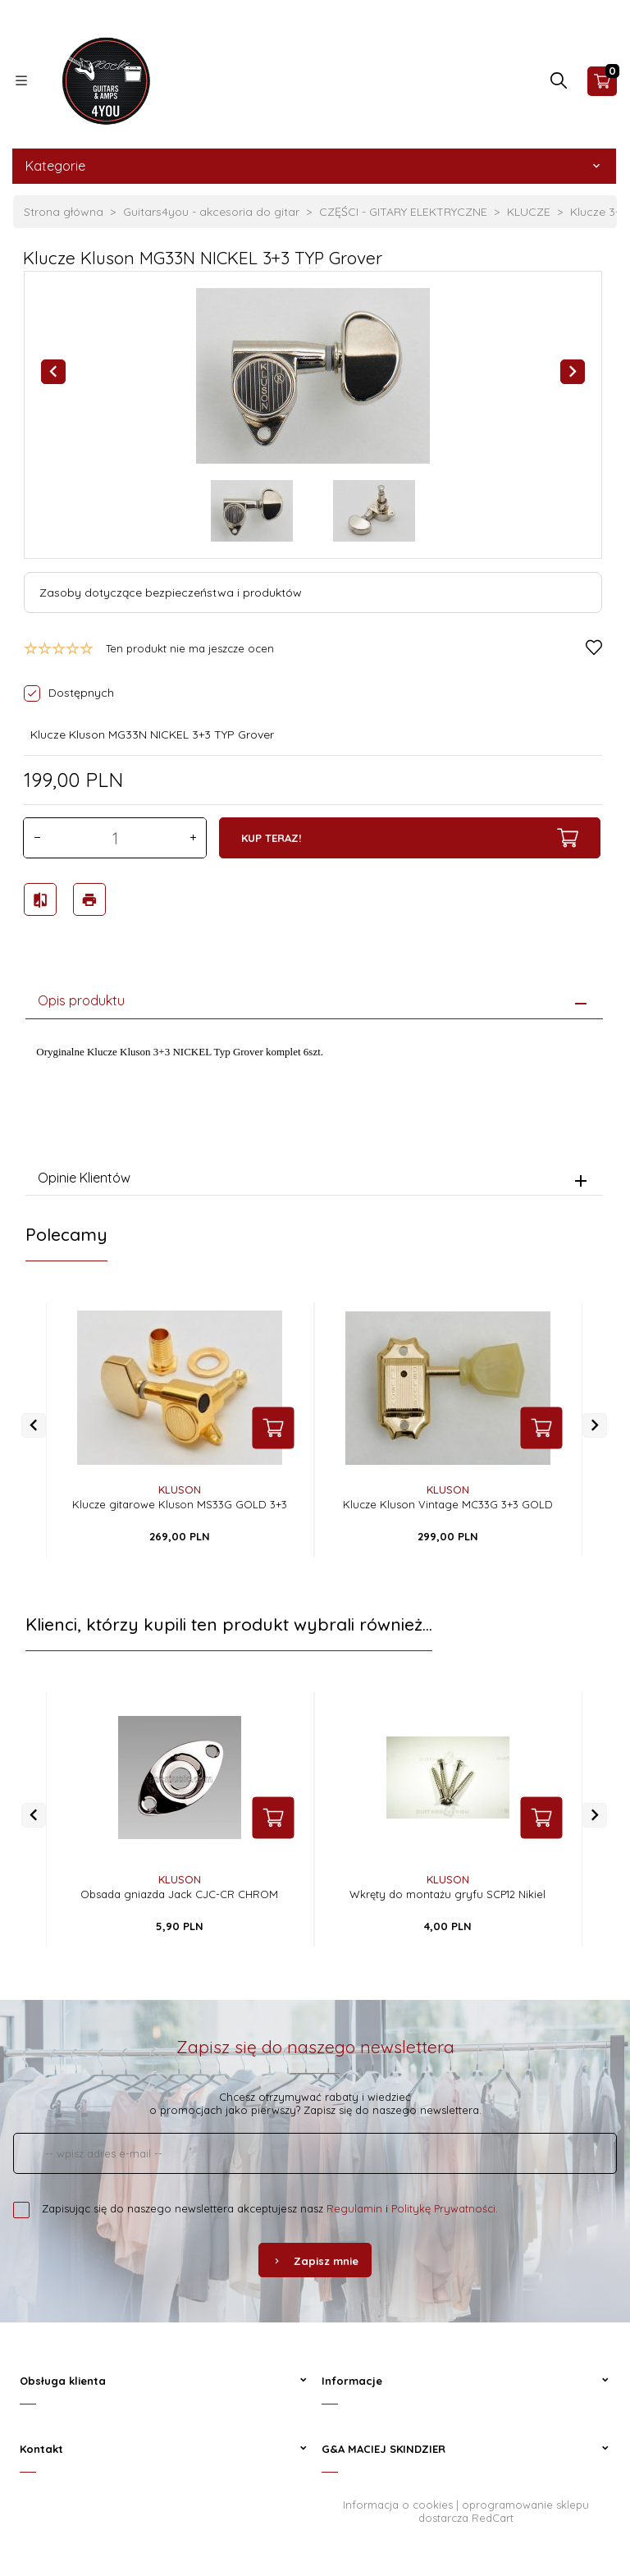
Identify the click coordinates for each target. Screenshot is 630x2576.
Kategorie (314, 166)
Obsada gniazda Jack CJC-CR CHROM (179, 1894)
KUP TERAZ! (409, 838)
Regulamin (354, 2208)
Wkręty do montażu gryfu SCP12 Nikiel (447, 1894)
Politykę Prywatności (443, 2208)
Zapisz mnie (315, 2260)
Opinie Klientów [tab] (84, 1177)
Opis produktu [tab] (81, 1000)
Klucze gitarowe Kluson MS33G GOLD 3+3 (179, 1504)
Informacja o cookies (398, 2504)
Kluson (179, 1489)
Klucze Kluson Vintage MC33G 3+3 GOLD (448, 1504)
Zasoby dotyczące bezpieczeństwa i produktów (170, 592)
